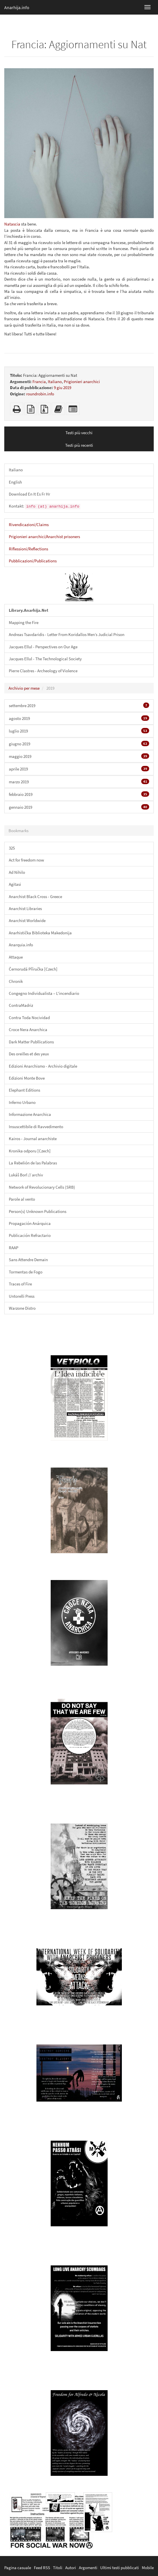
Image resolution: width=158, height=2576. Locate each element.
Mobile (148, 2567)
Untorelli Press (21, 1296)
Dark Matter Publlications (31, 1042)
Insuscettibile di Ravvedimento (36, 1126)
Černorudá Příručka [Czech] (33, 969)
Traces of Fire (20, 1284)
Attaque (16, 957)
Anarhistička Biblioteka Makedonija (40, 932)
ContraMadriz (21, 1005)
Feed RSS (42, 2567)
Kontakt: (44, 506)
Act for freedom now (26, 860)
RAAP (13, 1247)
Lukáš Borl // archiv (26, 1175)
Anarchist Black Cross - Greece (35, 896)
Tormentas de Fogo (25, 1272)
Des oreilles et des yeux (29, 1053)
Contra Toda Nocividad (29, 1017)
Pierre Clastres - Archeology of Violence (43, 670)
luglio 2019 (79, 731)
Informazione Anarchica (30, 1114)
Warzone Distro (22, 1308)
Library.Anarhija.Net (28, 610)
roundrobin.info (40, 394)
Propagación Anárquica (30, 1223)
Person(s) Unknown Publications (37, 1211)
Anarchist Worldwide (27, 920)
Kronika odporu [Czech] (30, 1151)
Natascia (12, 224)
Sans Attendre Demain (28, 1259)
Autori (70, 2567)
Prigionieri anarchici (82, 381)
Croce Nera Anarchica (28, 1029)
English (15, 482)
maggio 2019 (79, 756)
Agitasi (15, 884)
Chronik (16, 981)
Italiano (55, 381)
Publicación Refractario (30, 1235)
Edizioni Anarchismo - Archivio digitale (43, 1066)
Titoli (57, 2567)
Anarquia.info (21, 944)
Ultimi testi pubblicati (119, 2567)
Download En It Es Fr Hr (29, 494)
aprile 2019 (79, 769)
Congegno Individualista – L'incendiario (44, 993)
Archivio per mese (24, 688)
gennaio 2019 (79, 807)
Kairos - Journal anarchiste (33, 1138)
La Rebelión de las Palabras (33, 1163)
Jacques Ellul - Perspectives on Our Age (43, 646)
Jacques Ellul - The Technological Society (45, 658)
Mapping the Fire (23, 622)
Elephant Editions (24, 1090)
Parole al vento (22, 1199)
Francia (39, 381)
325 (12, 848)
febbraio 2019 (79, 794)
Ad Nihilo (17, 872)
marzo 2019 (79, 781)
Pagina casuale (17, 2567)
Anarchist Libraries (25, 908)
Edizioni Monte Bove (27, 1078)
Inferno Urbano (22, 1102)
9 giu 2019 (62, 387)
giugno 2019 (79, 743)
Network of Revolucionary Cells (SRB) (42, 1187)
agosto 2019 (79, 718)
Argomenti (88, 2567)
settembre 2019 (79, 705)
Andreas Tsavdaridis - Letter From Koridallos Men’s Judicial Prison (66, 634)
